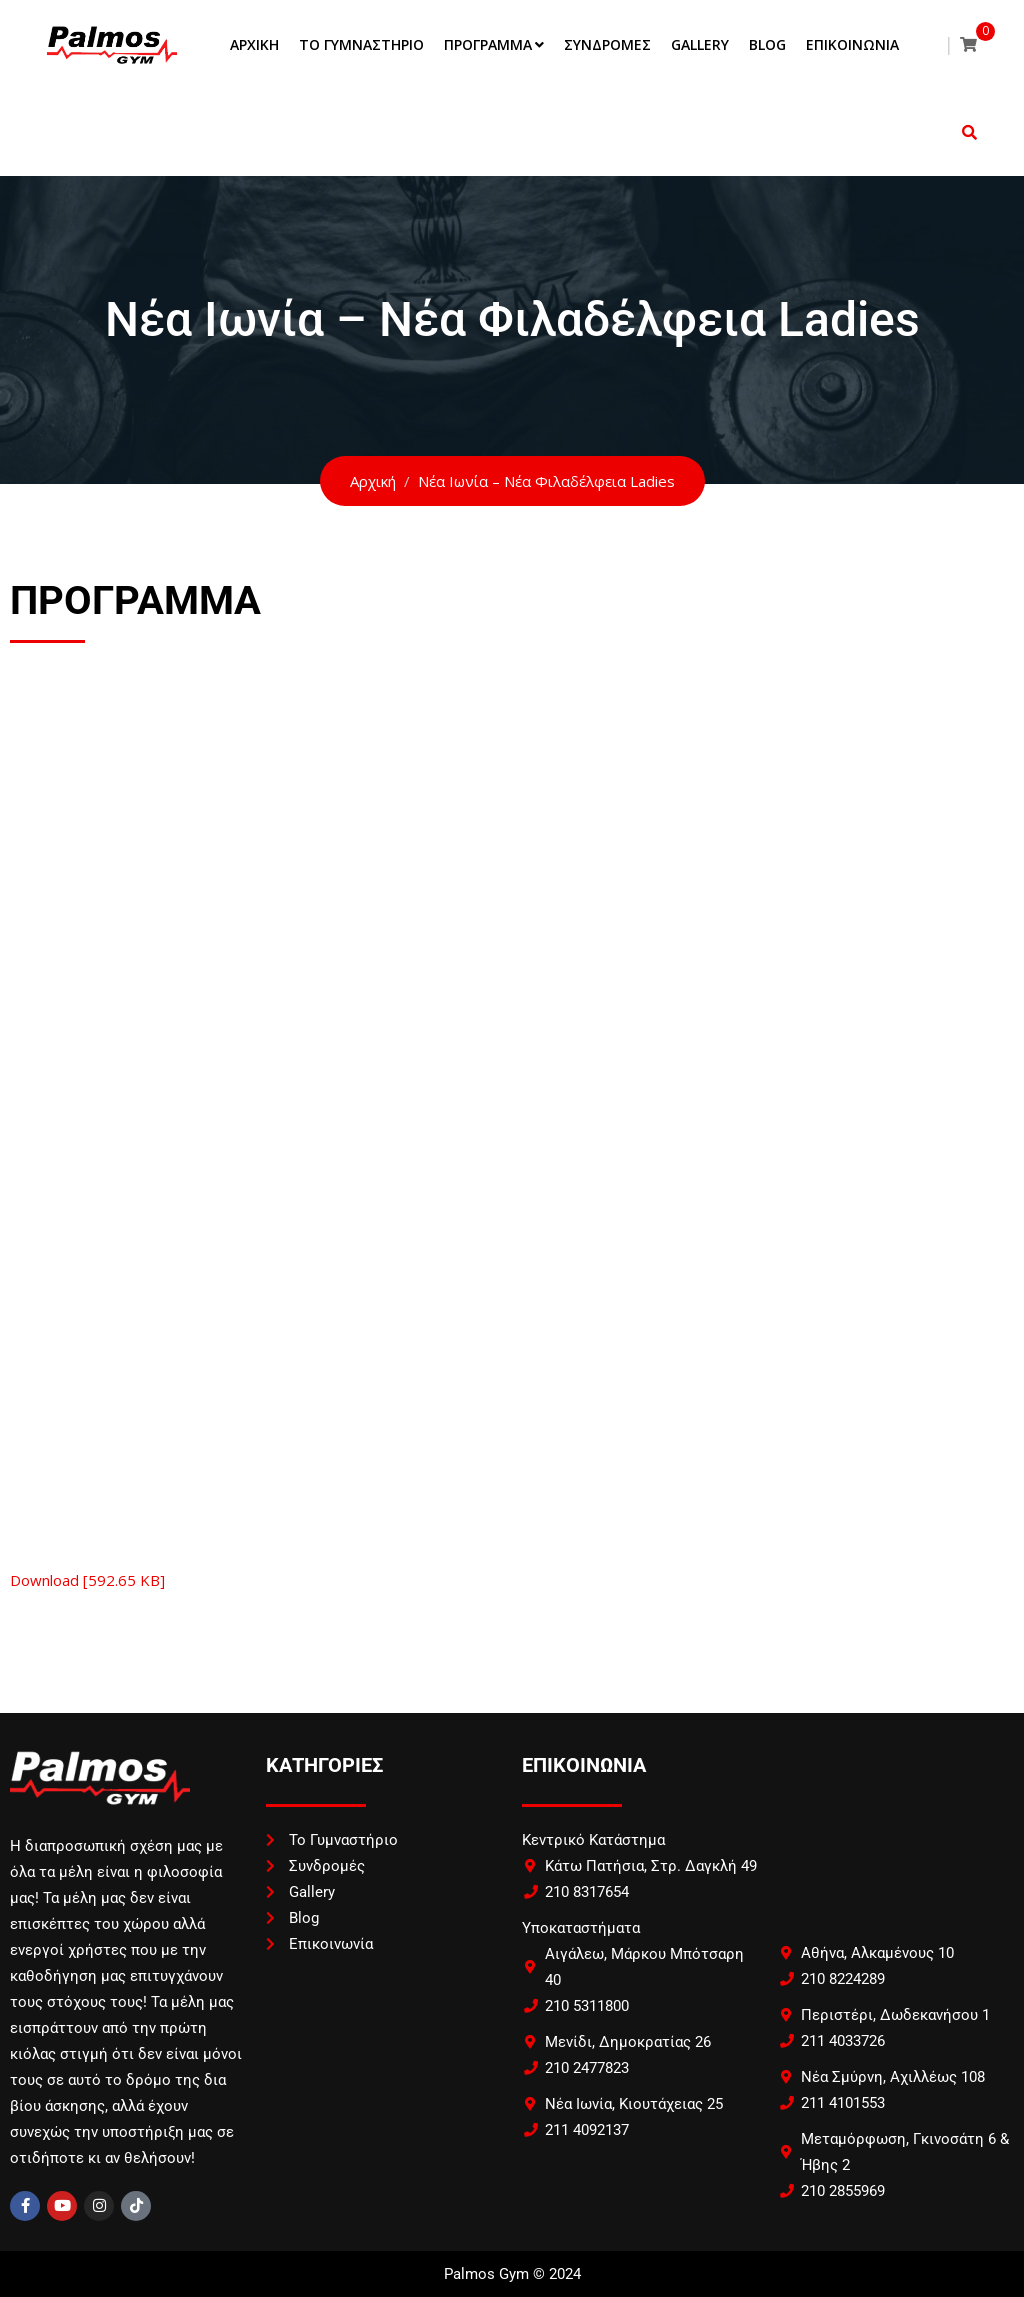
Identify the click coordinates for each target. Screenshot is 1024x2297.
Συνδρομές (607, 44)
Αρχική (254, 44)
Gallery (700, 44)
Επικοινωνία (852, 44)
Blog (767, 44)
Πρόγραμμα (488, 44)
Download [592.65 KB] (87, 1580)
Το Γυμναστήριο (361, 44)
